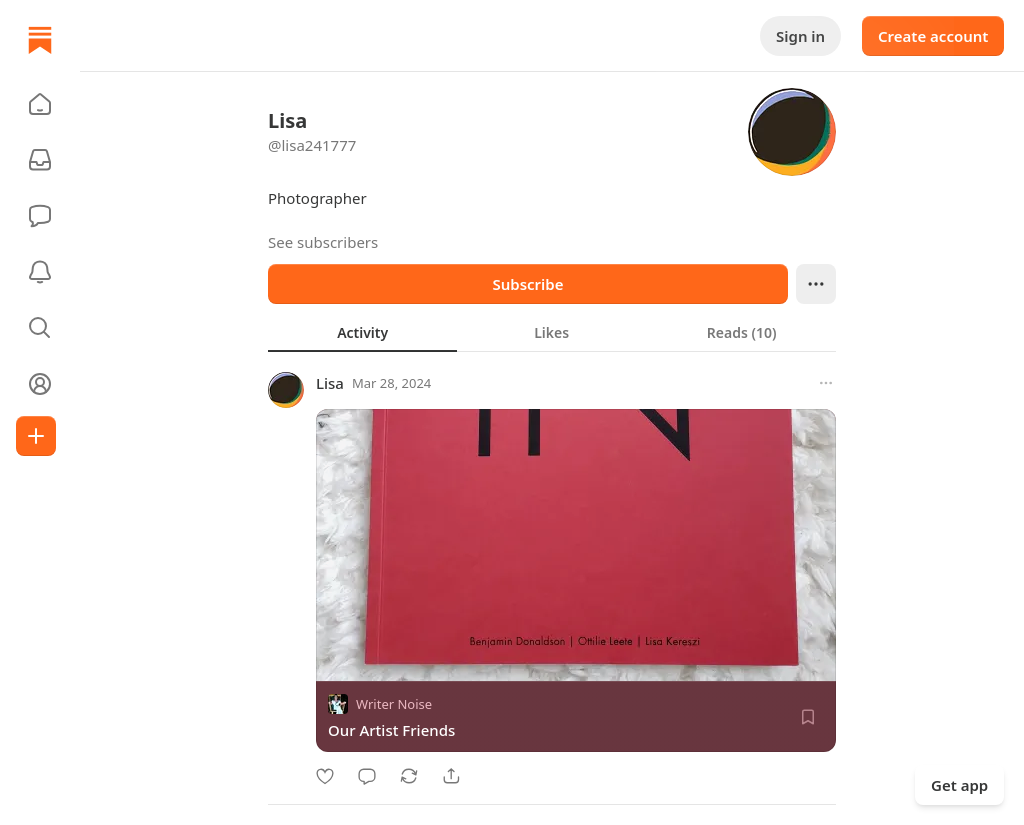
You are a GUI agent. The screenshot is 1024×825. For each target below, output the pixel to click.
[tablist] (552, 332)
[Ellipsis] (816, 284)
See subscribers (323, 242)
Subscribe (527, 284)
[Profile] (40, 384)
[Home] (40, 40)
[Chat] (40, 216)
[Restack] (409, 776)
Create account (933, 36)
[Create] (36, 436)
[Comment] (367, 776)
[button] (40, 104)
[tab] (362, 332)
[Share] (451, 776)
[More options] (826, 383)
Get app (959, 785)
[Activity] (40, 272)
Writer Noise (394, 704)
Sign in (800, 36)
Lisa (330, 383)
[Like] (325, 776)
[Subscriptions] (40, 160)
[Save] (808, 717)
